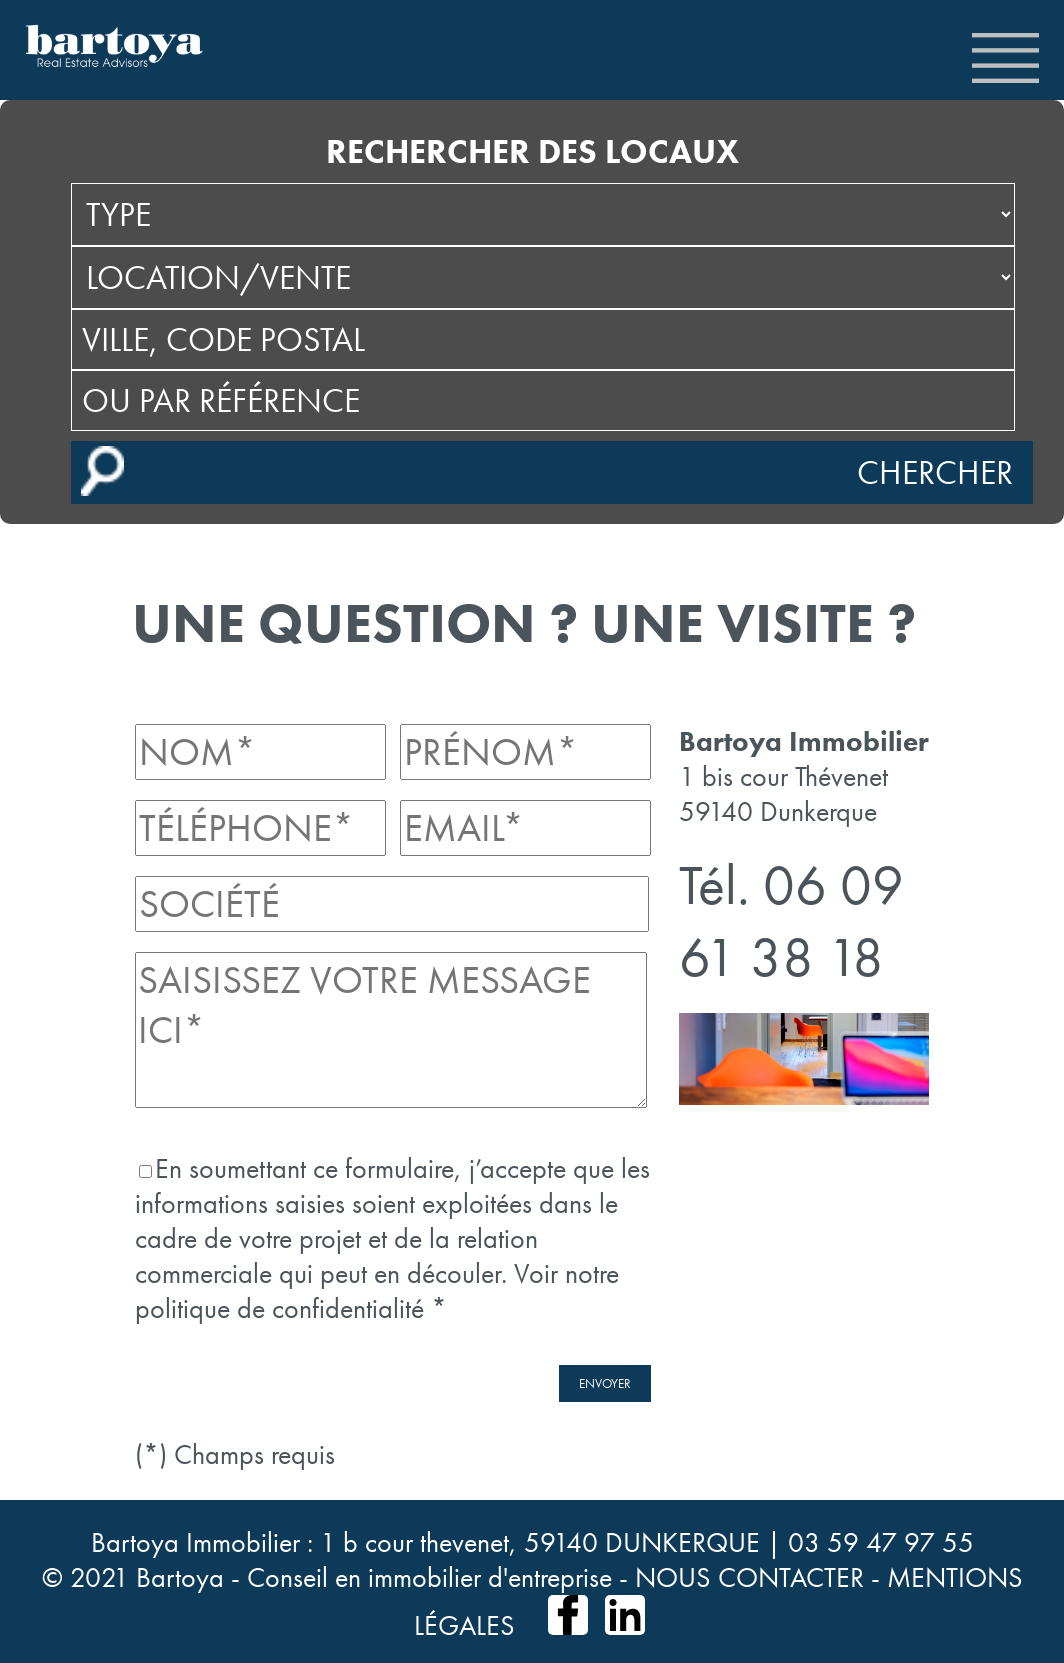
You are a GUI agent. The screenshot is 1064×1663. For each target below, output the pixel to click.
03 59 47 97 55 (881, 1542)
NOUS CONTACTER (749, 1577)
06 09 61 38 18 (791, 921)
